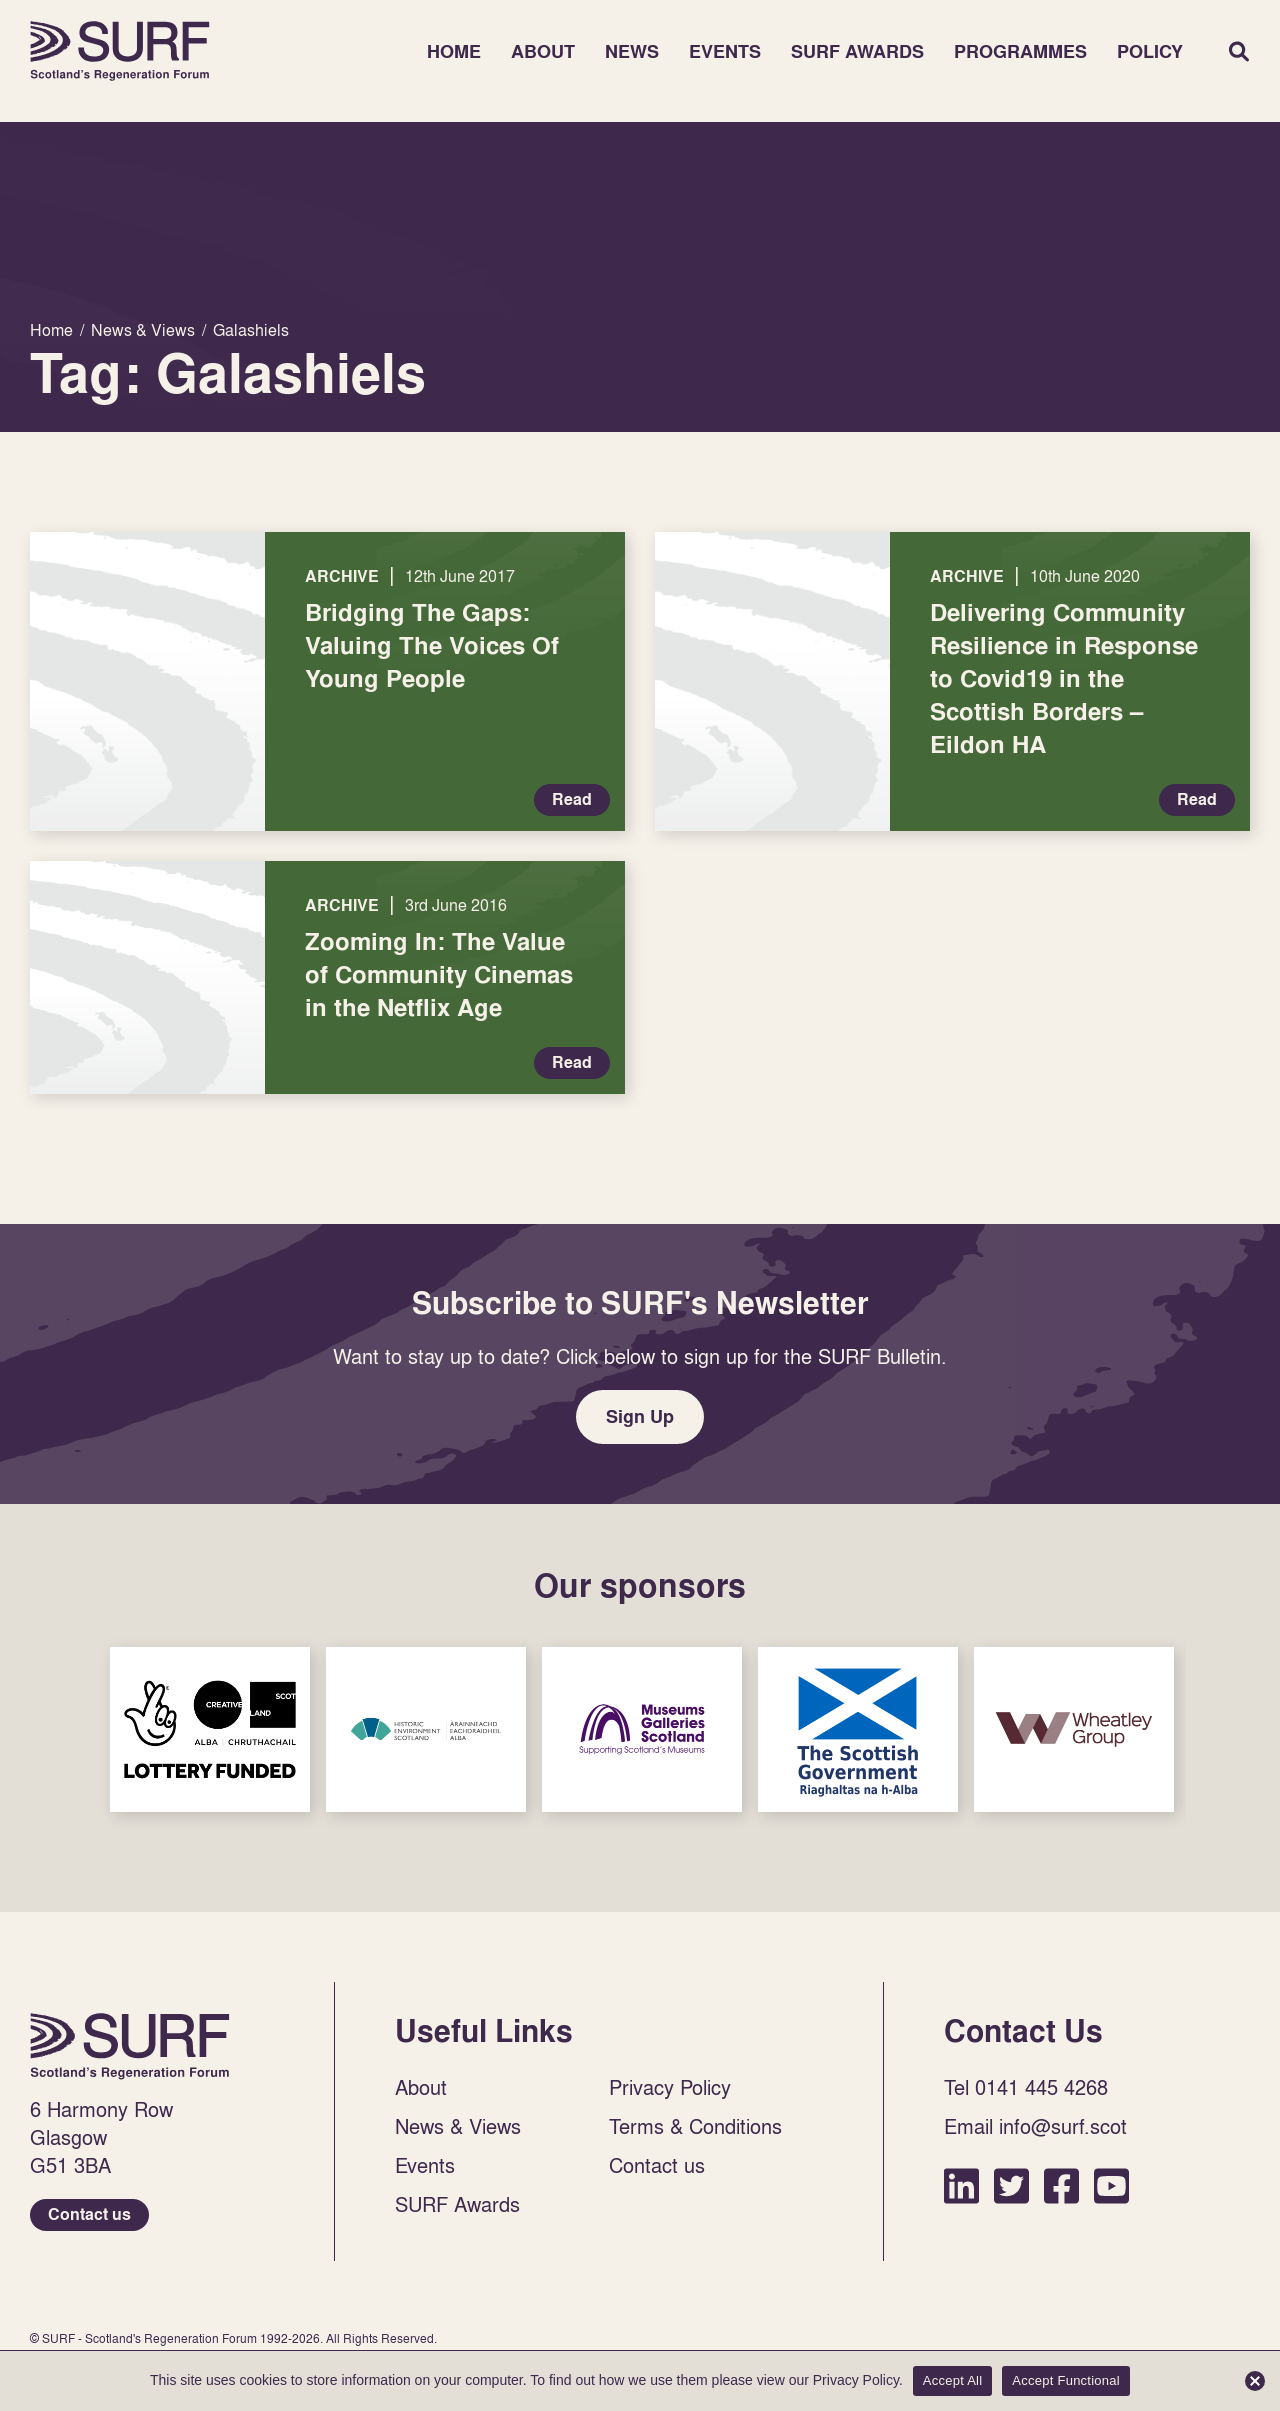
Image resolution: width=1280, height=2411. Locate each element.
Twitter (1011, 2185)
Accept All (953, 2380)
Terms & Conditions (695, 2126)
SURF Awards (857, 51)
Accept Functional (1066, 2380)
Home (120, 51)
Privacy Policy (670, 2087)
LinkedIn (961, 2185)
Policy (1150, 51)
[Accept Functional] (1255, 2381)
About (543, 51)
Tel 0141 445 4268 (1026, 2087)
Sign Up (640, 1416)
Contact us (89, 2214)
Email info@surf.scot (1035, 2126)
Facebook (1061, 2185)
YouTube (1111, 2185)
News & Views (458, 2126)
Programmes (1020, 51)
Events (725, 51)
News (632, 51)
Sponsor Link (210, 1729)
